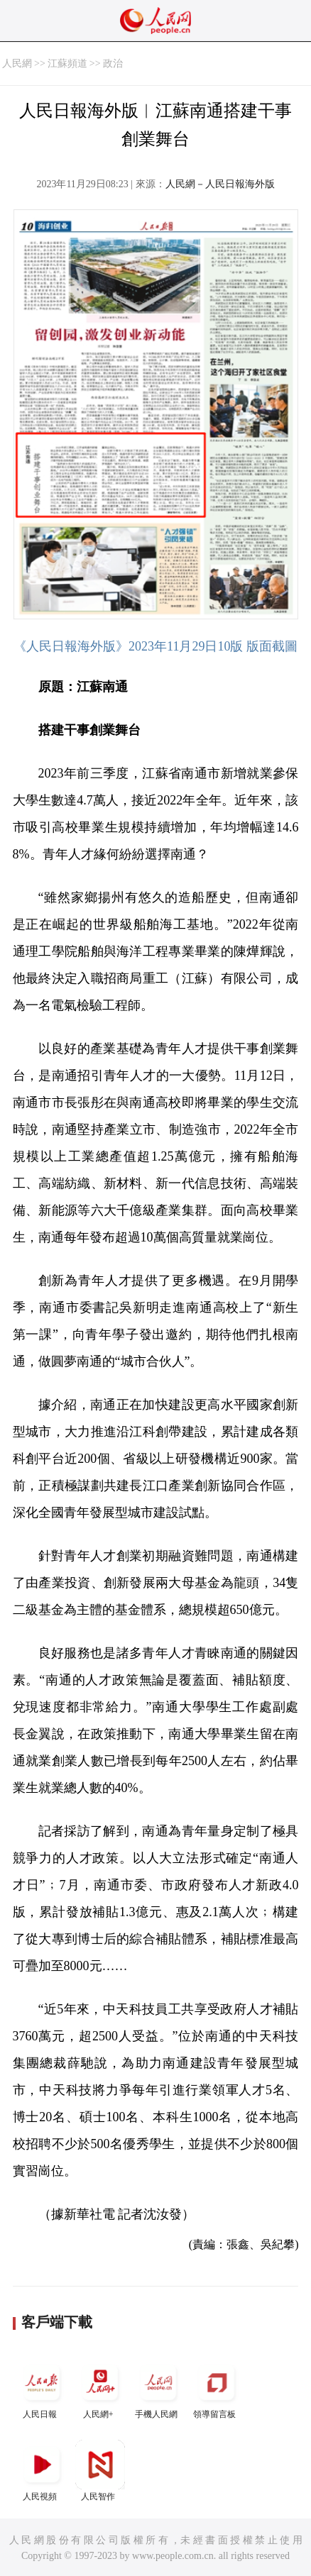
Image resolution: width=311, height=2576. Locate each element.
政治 (113, 63)
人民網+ (100, 2388)
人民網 (17, 63)
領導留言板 (216, 2388)
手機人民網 (158, 2388)
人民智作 (100, 2471)
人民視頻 (42, 2471)
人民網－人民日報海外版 (220, 184)
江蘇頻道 (67, 63)
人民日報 (42, 2388)
